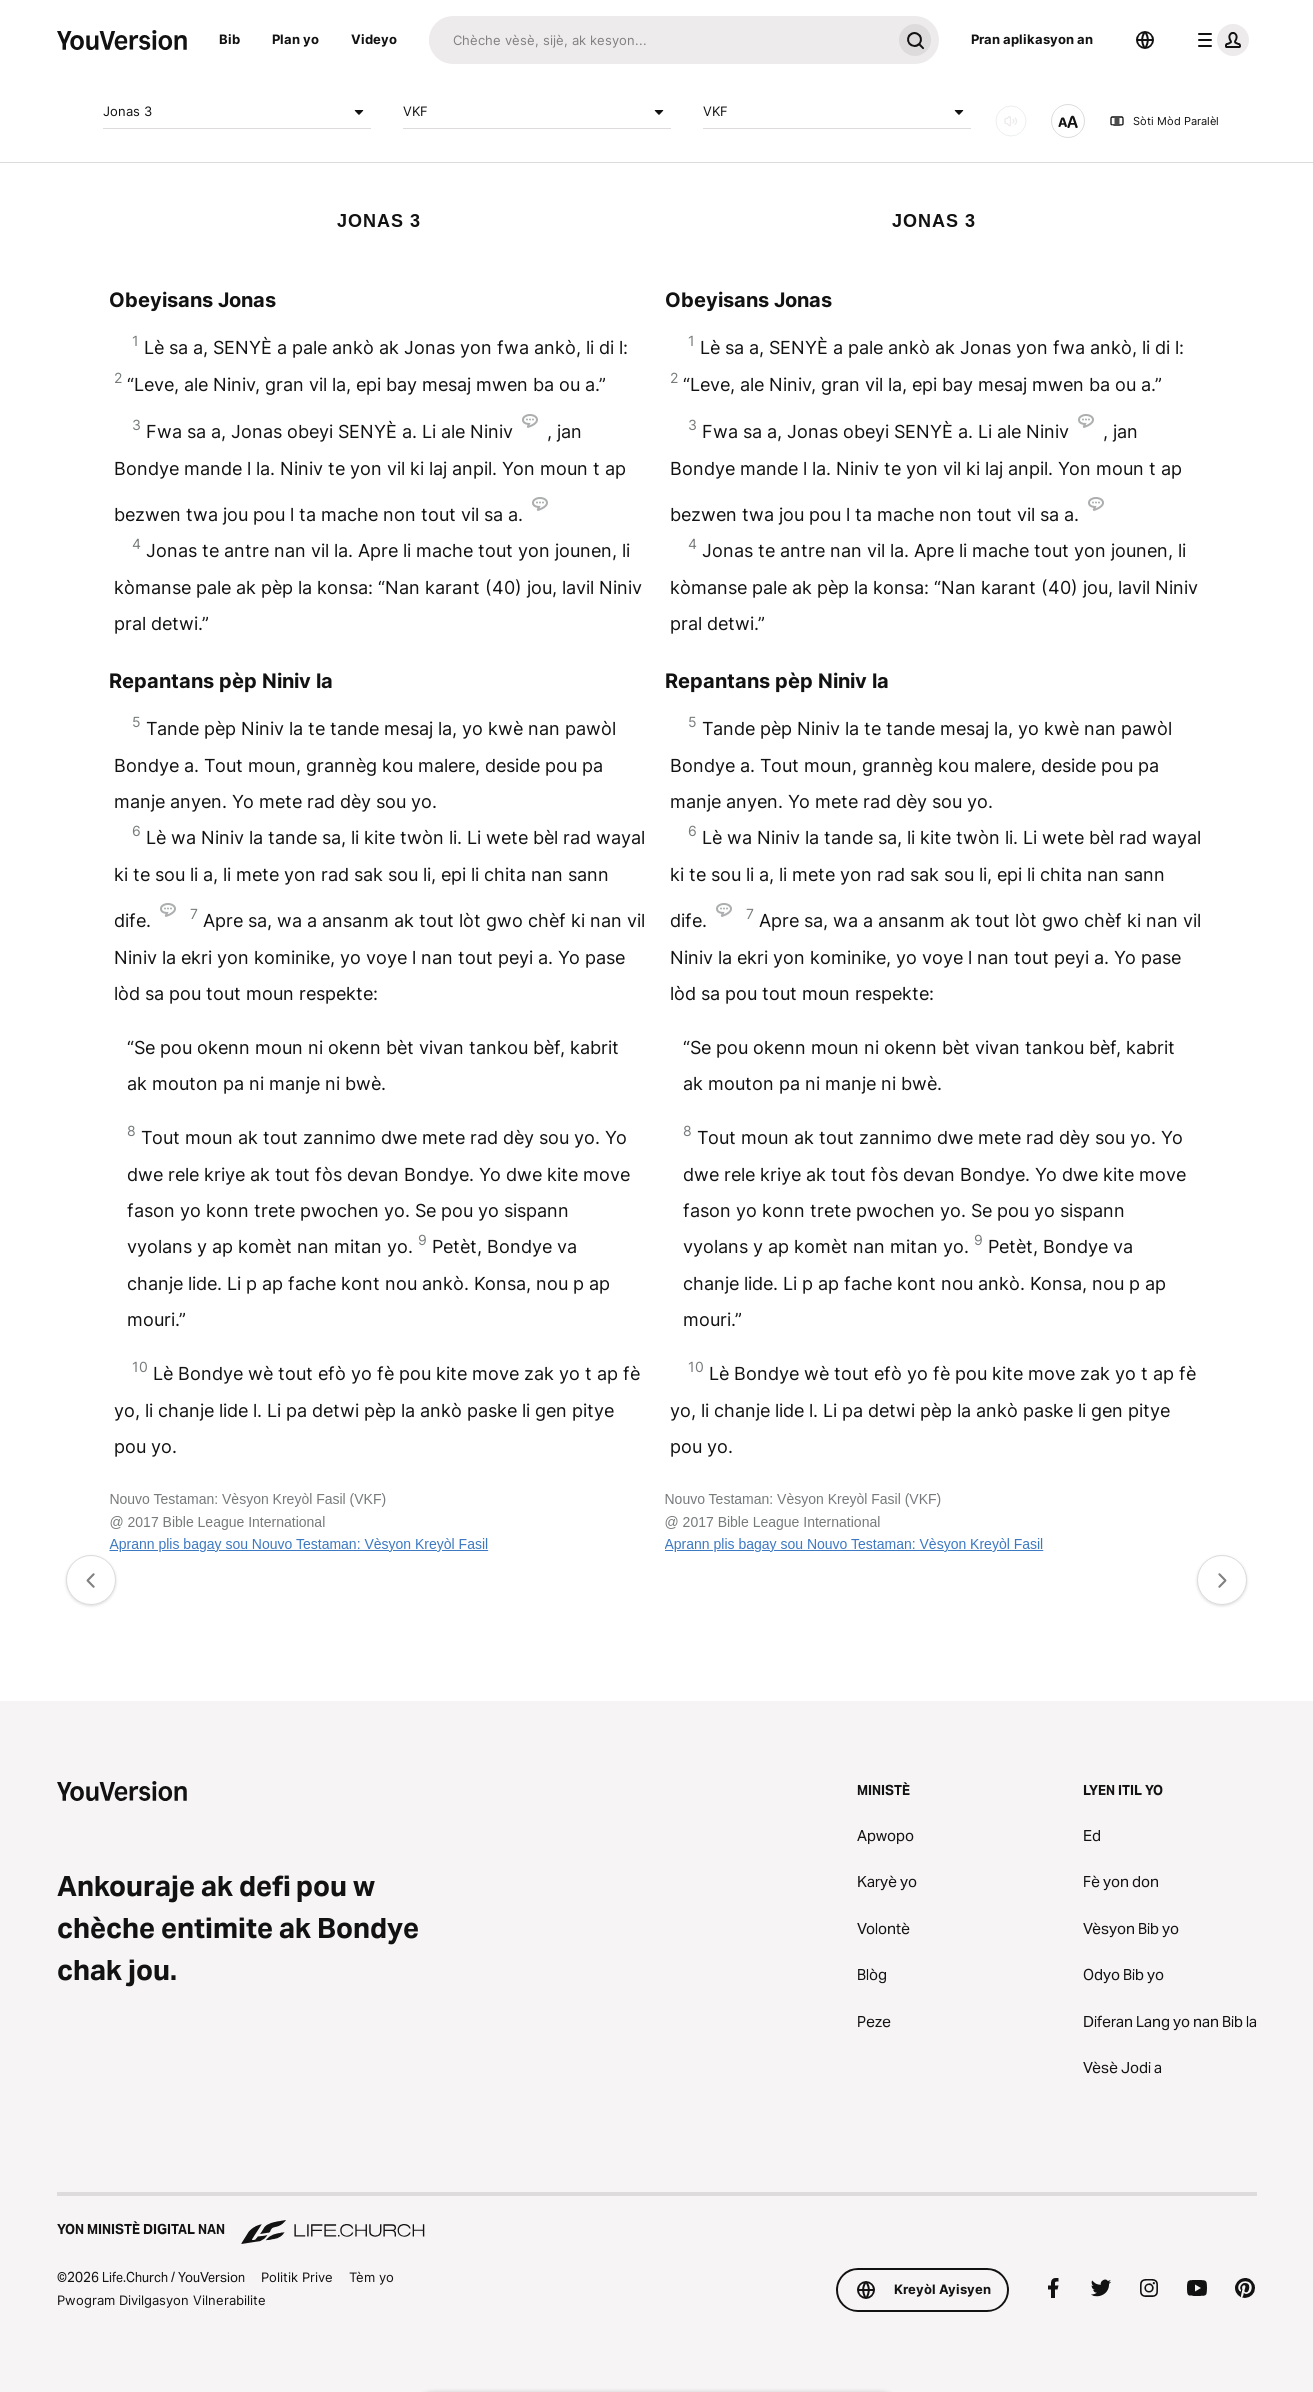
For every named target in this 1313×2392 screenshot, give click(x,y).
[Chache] (660, 40)
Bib (229, 39)
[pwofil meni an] (1219, 40)
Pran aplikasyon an (1032, 39)
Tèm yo (371, 2277)
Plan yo (295, 39)
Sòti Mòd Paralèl (1164, 121)
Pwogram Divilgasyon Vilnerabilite (161, 2300)
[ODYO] (1011, 121)
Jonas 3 (237, 112)
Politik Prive (297, 2277)
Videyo (374, 39)
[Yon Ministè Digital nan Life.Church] (657, 2220)
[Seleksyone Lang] (1145, 40)
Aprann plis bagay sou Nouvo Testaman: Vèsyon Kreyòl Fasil (298, 1544)
